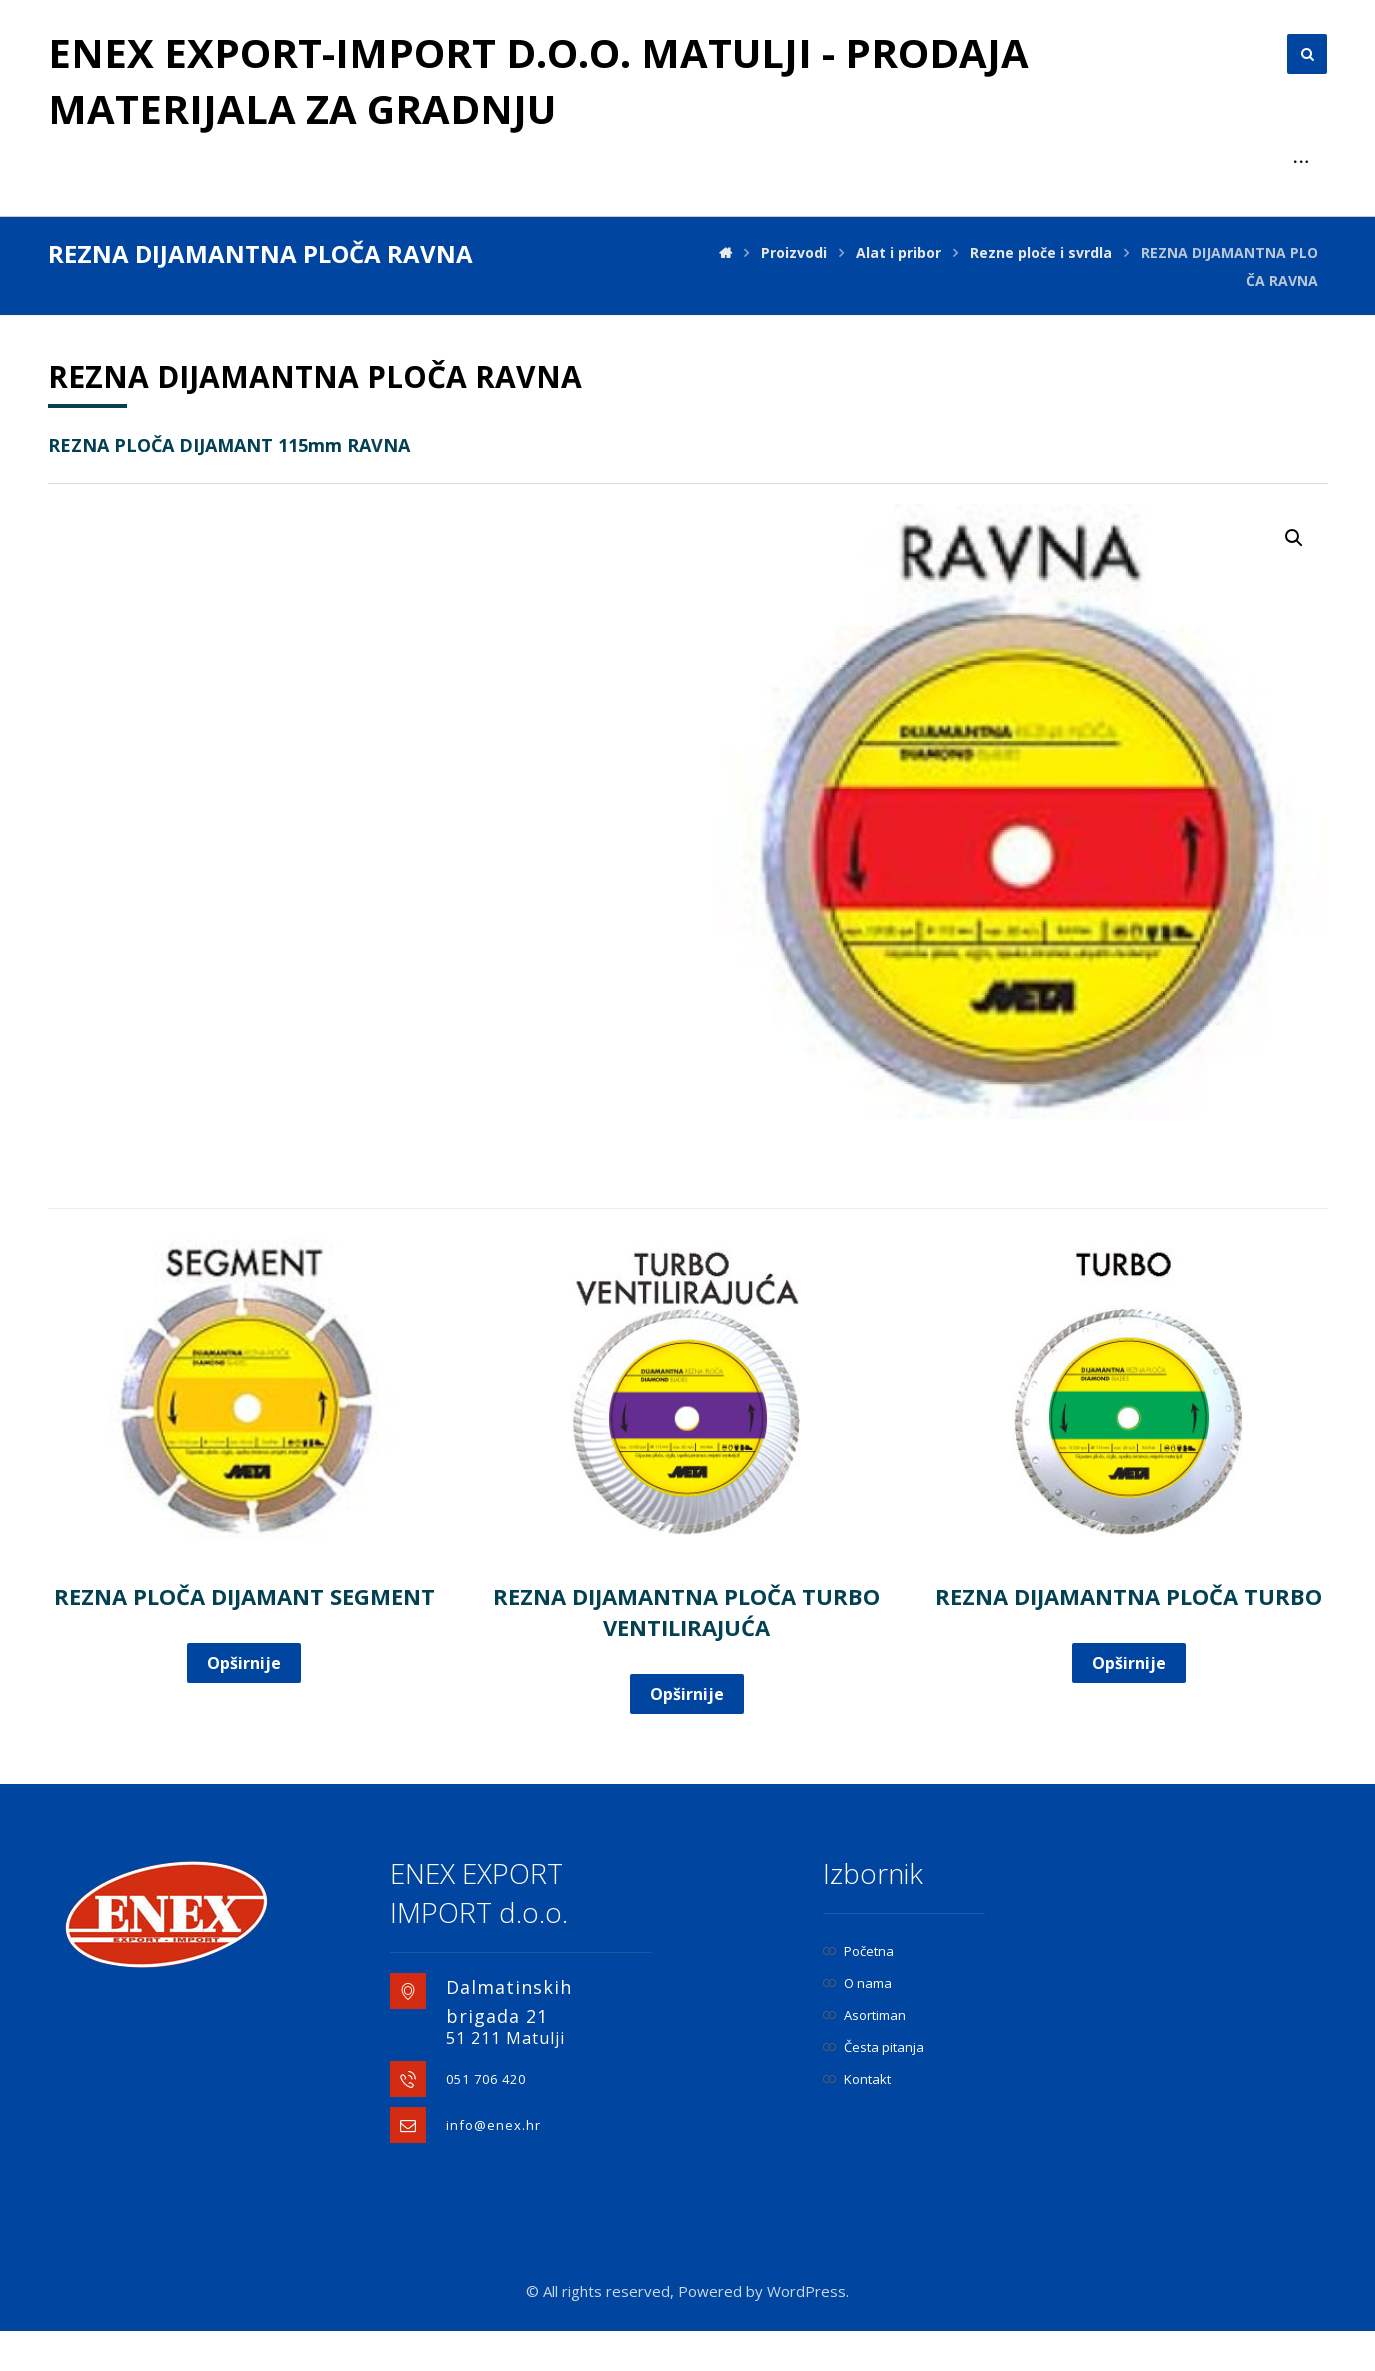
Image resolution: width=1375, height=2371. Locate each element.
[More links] (1301, 162)
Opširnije (244, 1663)
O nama (857, 1983)
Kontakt (857, 2079)
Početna (858, 1951)
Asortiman (864, 2015)
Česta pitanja (873, 2047)
